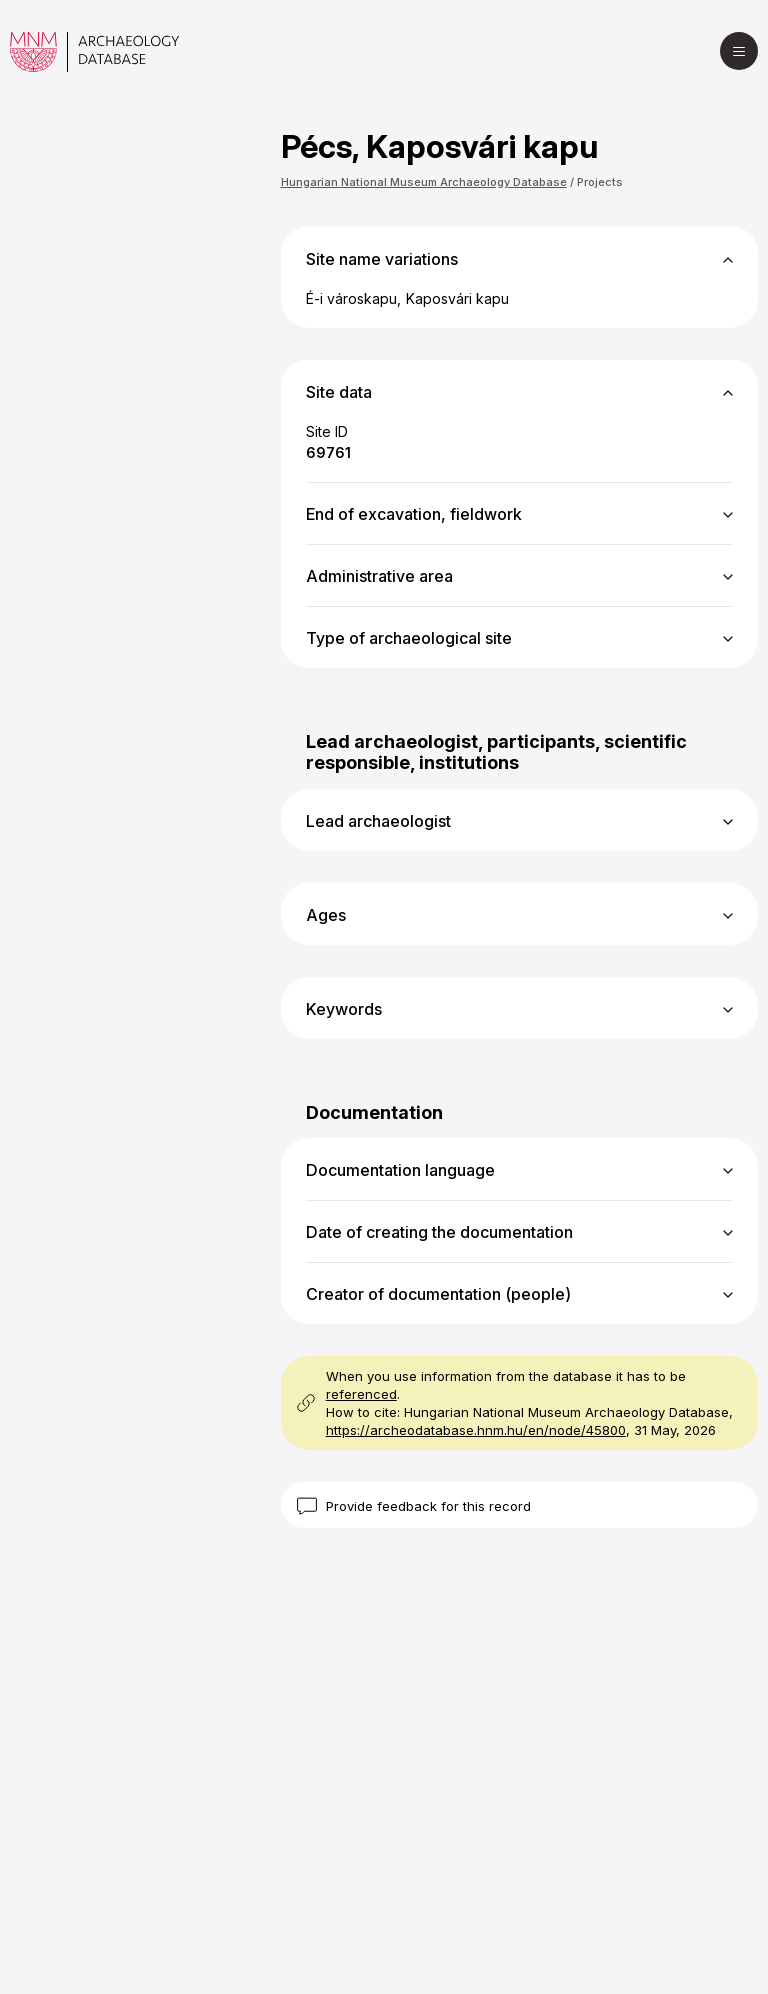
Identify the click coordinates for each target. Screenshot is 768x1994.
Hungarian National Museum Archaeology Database (424, 182)
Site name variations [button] (382, 259)
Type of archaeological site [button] (409, 638)
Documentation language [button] (400, 1170)
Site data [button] (339, 392)
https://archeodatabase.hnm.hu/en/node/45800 (476, 1430)
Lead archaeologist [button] (378, 821)
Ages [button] (326, 915)
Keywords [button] (344, 1009)
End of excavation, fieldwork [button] (414, 514)
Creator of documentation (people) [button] (438, 1294)
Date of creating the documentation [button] (439, 1232)
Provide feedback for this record (428, 1506)
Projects (600, 182)
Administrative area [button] (379, 576)
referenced (361, 1394)
